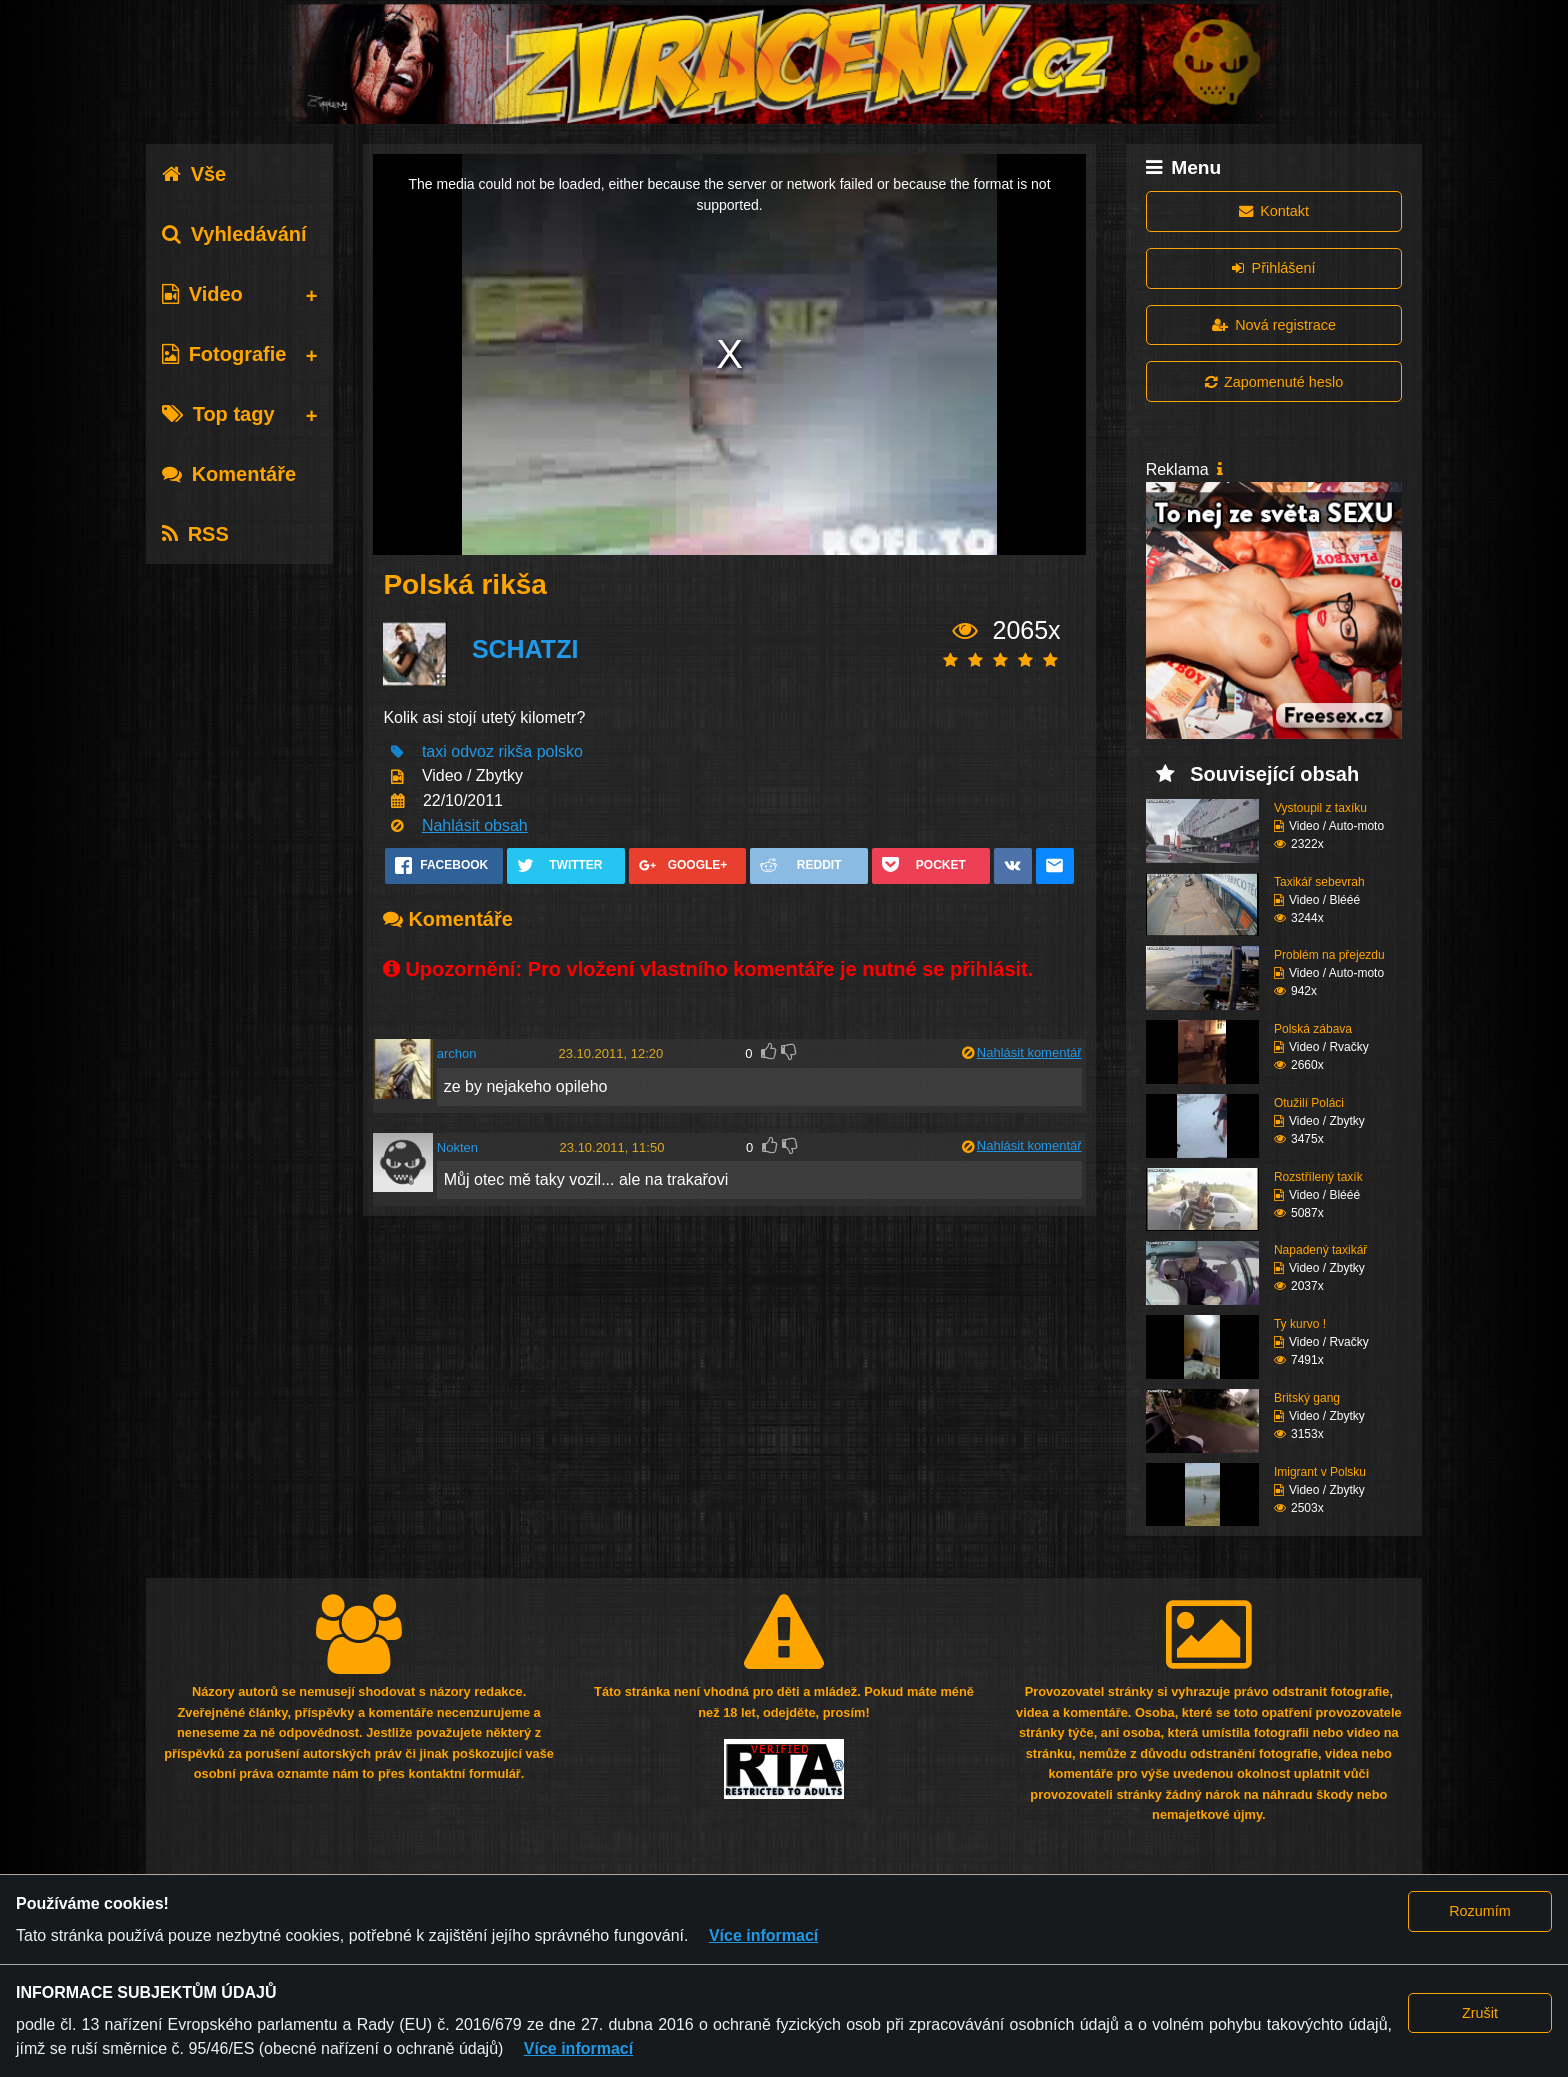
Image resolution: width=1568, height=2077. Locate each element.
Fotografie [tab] (224, 354)
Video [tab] (202, 294)
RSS (195, 534)
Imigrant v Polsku (1320, 1472)
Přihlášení (1273, 268)
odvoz (472, 751)
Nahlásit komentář (1029, 1052)
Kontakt (1274, 211)
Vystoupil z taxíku (1320, 808)
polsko (560, 751)
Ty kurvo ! (1300, 1324)
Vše (194, 174)
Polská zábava (1313, 1029)
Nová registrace (1274, 325)
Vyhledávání (234, 234)
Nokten (457, 1147)
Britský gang (1307, 1398)
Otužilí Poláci (1309, 1103)
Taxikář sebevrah (1319, 882)
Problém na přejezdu (1329, 955)
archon (457, 1053)
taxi (434, 751)
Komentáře (229, 474)
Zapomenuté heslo (1274, 382)
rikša (515, 751)
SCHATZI (525, 649)
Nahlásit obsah (475, 825)
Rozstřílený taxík (1318, 1177)
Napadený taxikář (1320, 1250)
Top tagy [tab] (218, 414)
